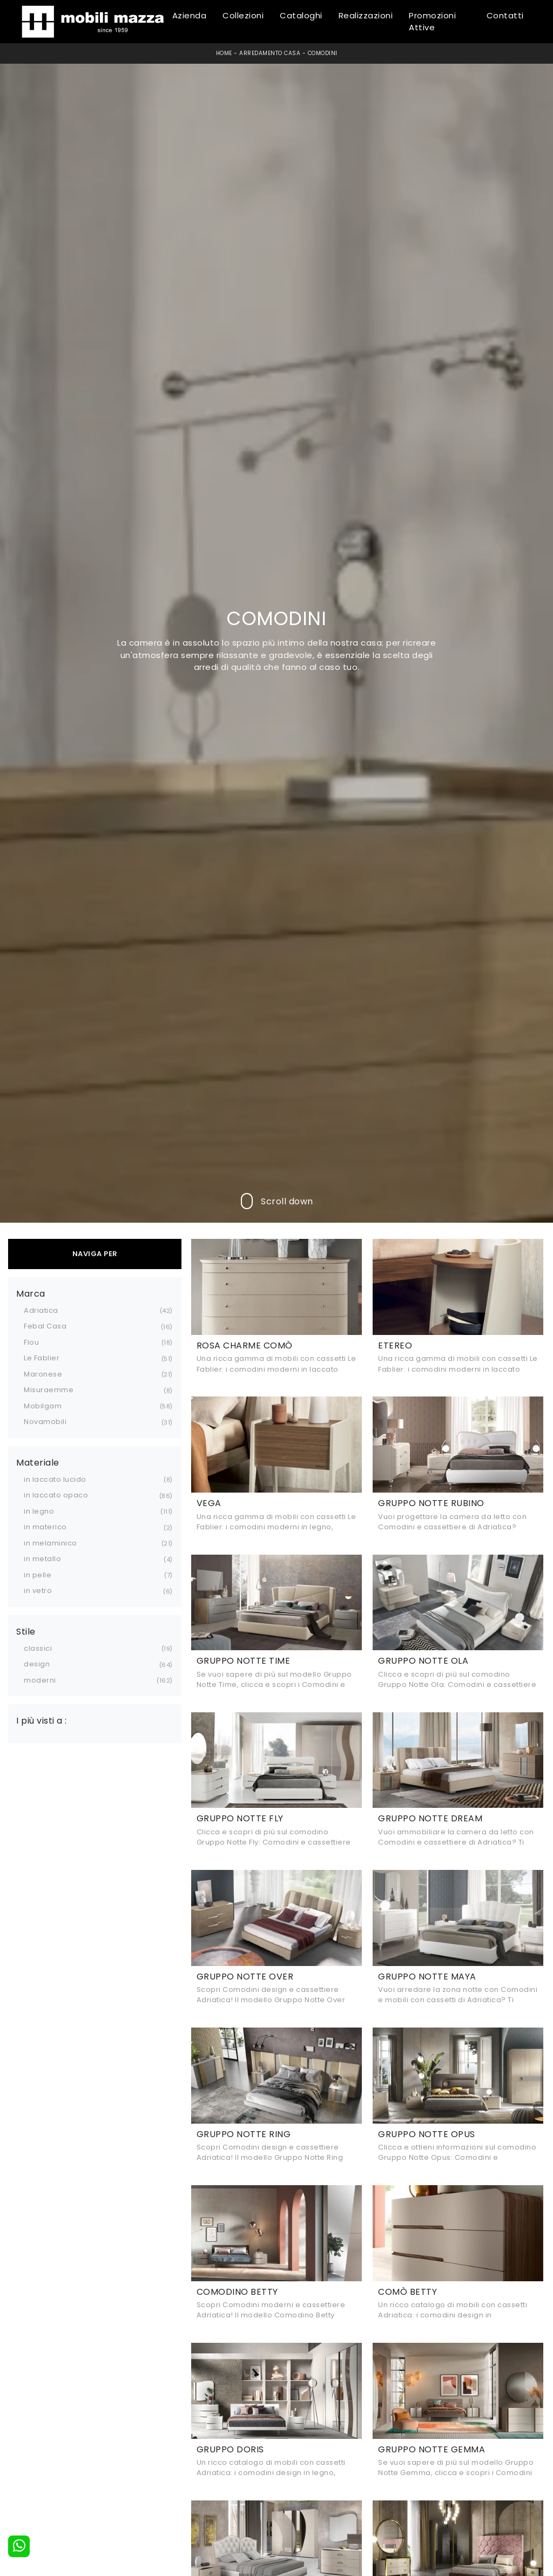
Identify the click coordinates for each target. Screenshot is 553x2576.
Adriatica (41, 1310)
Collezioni (243, 15)
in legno (39, 1511)
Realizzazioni (366, 15)
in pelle (37, 1575)
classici (38, 1648)
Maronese (43, 1374)
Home (224, 53)
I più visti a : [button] (41, 1721)
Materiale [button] (37, 1463)
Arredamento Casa (269, 53)
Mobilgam (43, 1406)
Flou (31, 1342)
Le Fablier (41, 1358)
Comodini (323, 53)
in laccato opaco (56, 1495)
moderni (40, 1680)
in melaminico (50, 1543)
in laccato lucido (55, 1479)
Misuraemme (48, 1390)
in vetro (38, 1590)
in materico (45, 1527)
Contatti (505, 15)
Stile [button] (26, 1632)
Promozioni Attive (432, 21)
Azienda (189, 15)
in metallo (42, 1559)
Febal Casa (45, 1326)
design (37, 1664)
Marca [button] (30, 1294)
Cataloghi (301, 15)
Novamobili (45, 1421)
